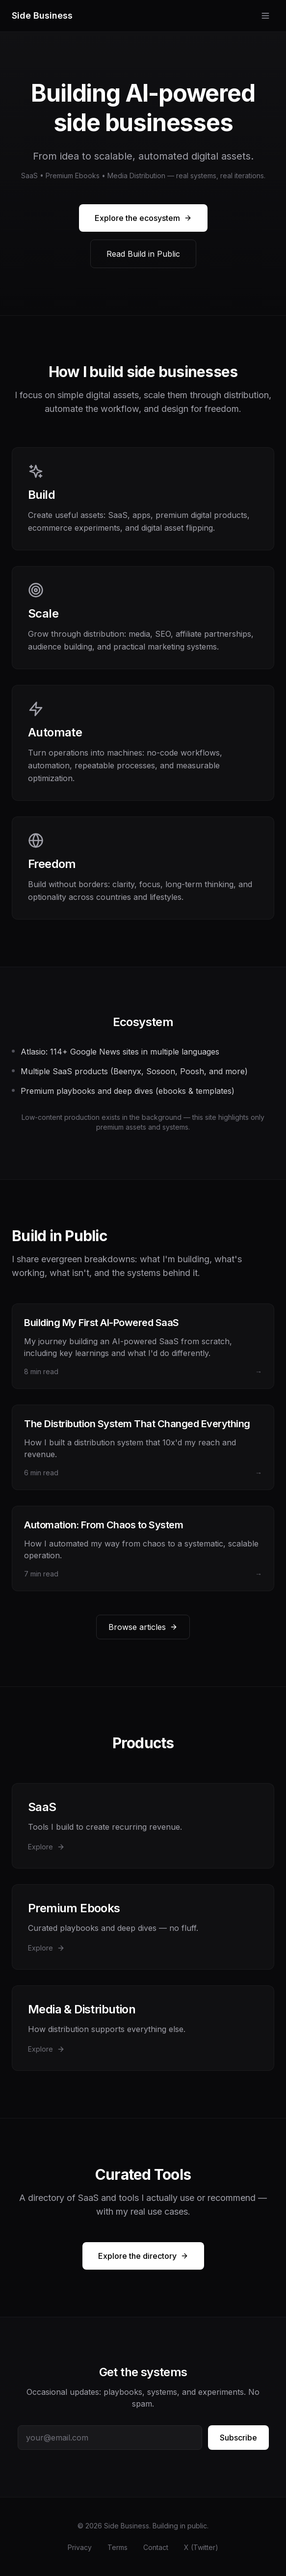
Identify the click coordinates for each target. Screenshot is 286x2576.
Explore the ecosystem (143, 218)
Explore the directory (143, 2256)
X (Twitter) (201, 2547)
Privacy (80, 2547)
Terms (117, 2547)
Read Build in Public (143, 254)
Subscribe (238, 2437)
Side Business (42, 15)
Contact (155, 2547)
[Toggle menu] (265, 16)
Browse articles (143, 1627)
